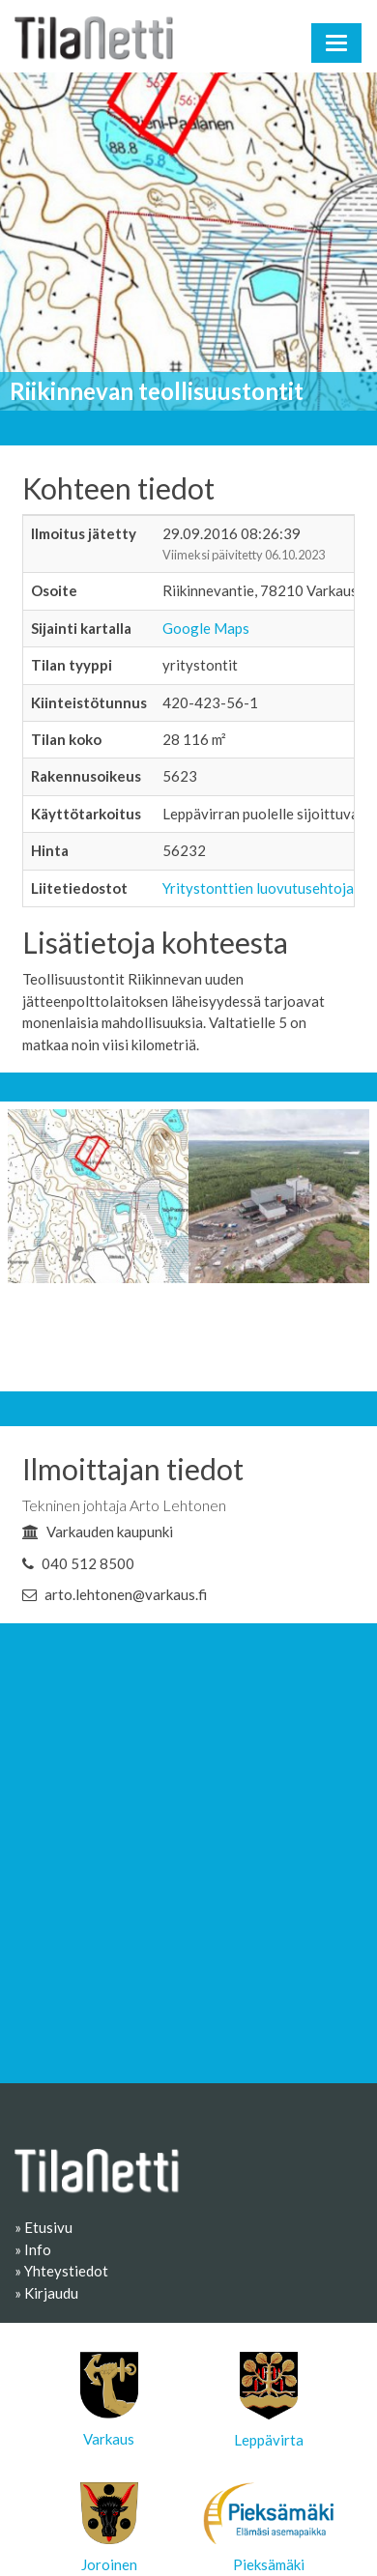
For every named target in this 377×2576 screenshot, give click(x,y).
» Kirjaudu (46, 2293)
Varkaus (109, 2399)
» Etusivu (43, 2227)
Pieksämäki (268, 2527)
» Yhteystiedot (61, 2270)
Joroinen (109, 2527)
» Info (32, 2249)
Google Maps (205, 628)
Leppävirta (269, 2400)
